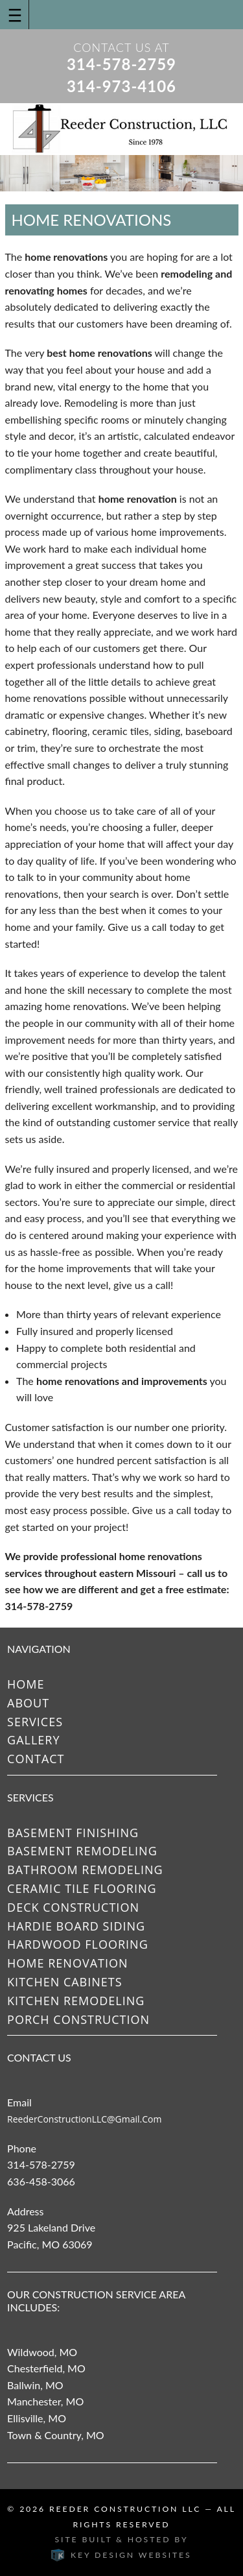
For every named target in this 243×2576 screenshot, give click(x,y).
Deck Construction (73, 1907)
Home (25, 1684)
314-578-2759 (121, 63)
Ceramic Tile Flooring (82, 1888)
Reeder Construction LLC (125, 2509)
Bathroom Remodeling (85, 1869)
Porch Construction (78, 2019)
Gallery (33, 1740)
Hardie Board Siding (76, 1926)
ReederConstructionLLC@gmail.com (84, 2119)
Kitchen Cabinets (64, 1982)
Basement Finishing (73, 1832)
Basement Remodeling (82, 1851)
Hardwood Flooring (77, 1944)
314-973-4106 (121, 86)
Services (35, 1721)
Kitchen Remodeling (76, 2000)
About (28, 1703)
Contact (35, 1758)
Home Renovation (67, 1963)
